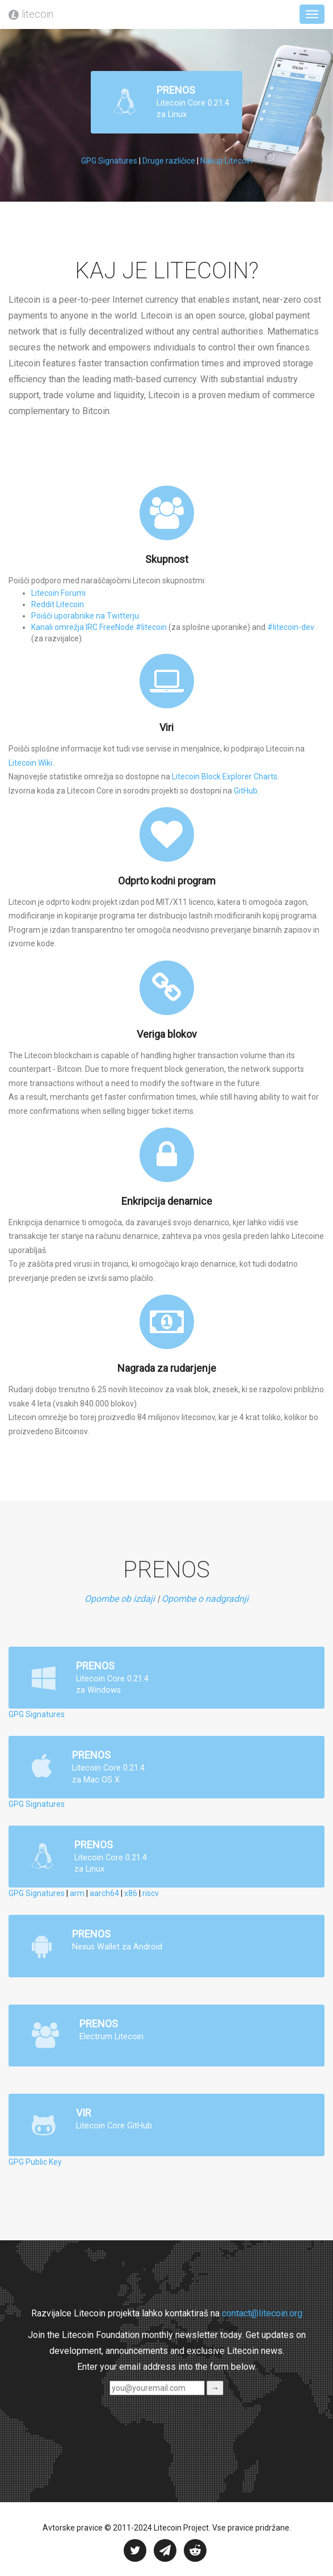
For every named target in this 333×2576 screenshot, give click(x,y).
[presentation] (86, 2417)
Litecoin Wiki (30, 762)
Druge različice (168, 160)
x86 (130, 1893)
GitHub (246, 790)
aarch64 (104, 1893)
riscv (150, 1893)
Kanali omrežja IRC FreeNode (82, 627)
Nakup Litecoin (226, 160)
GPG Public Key (35, 2161)
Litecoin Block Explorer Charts (224, 776)
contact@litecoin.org (262, 2313)
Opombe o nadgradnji (205, 1598)
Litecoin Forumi (58, 593)
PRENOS (171, 102)
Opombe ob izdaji (120, 1598)
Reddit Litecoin (57, 604)
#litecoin (151, 627)
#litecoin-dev (290, 627)
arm (77, 1893)
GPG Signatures (109, 160)
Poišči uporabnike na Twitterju (85, 615)
